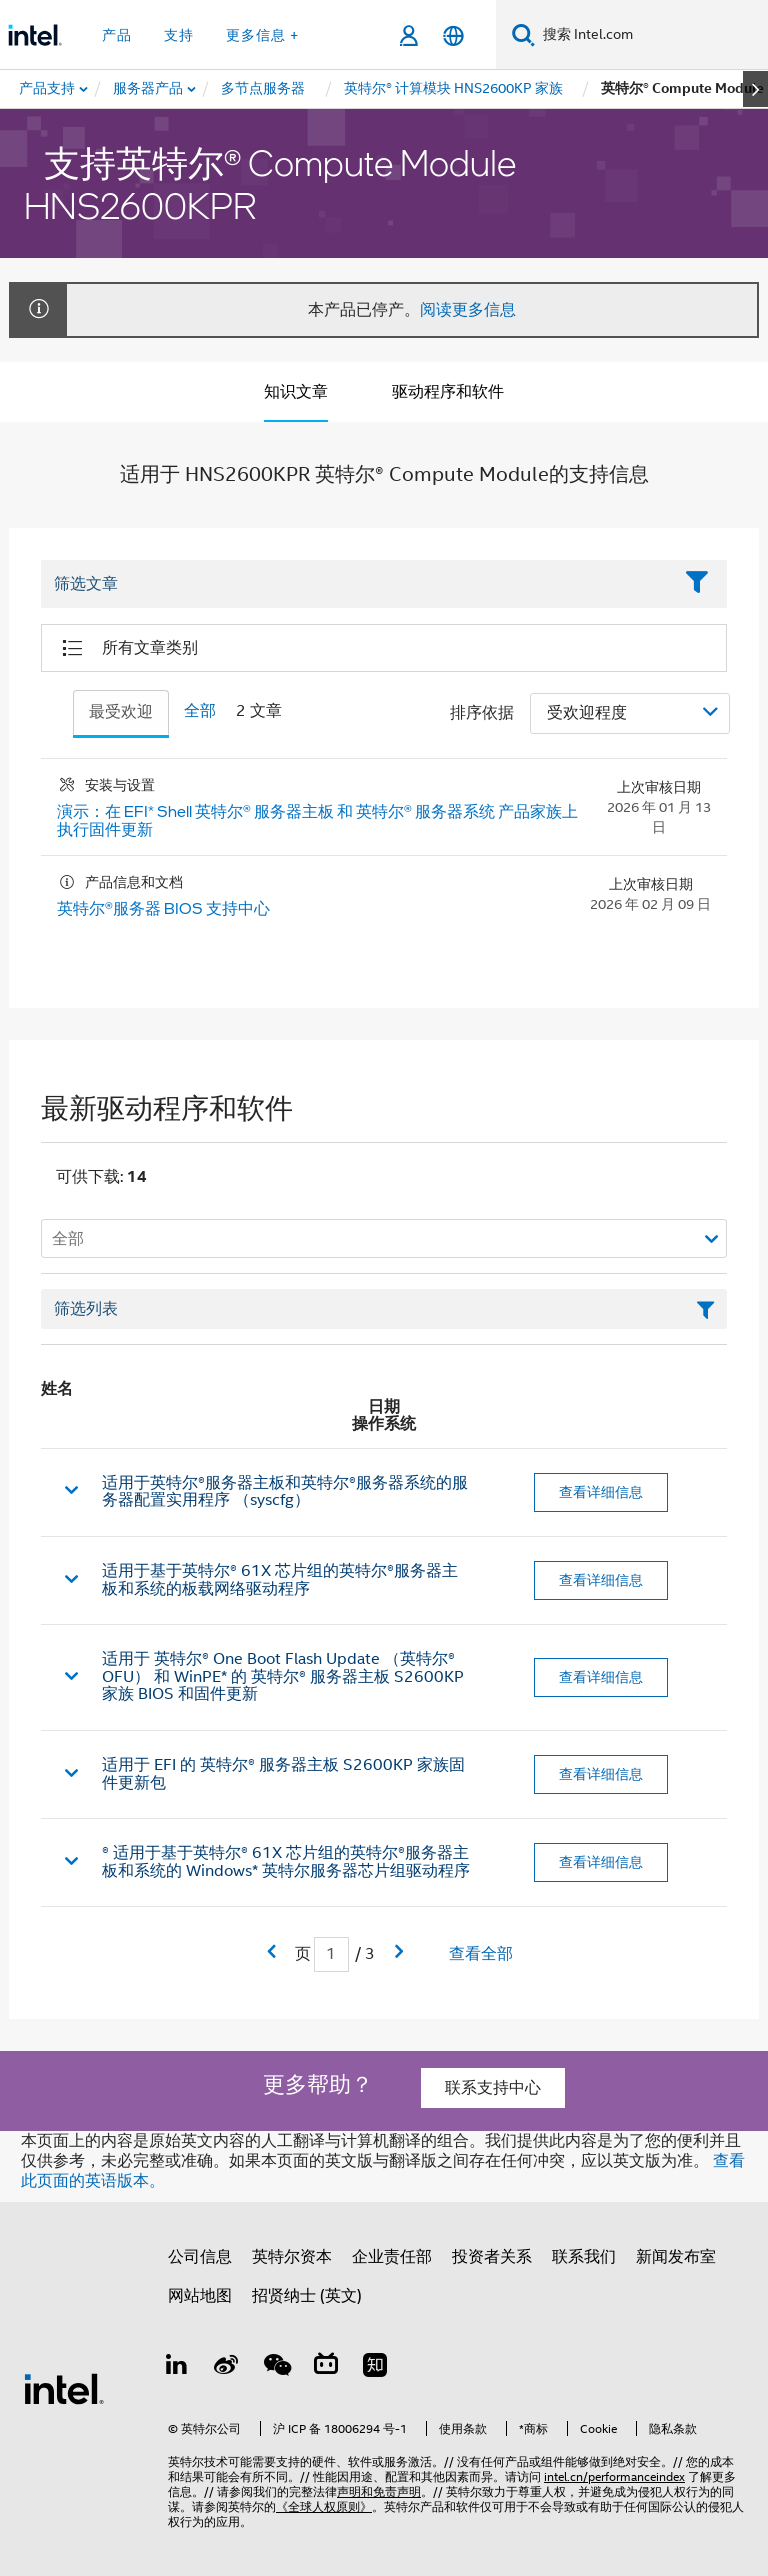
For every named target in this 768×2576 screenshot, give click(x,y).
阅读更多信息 (468, 310)
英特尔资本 (292, 2257)
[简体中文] (453, 35)
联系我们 (584, 2257)
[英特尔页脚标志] (64, 2388)
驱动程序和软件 (448, 392)
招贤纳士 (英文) (307, 2296)
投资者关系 (492, 2257)
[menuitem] (149, 89)
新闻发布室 (676, 2257)
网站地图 (200, 2296)
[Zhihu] (375, 2368)
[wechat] (276, 2368)
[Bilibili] (326, 2368)
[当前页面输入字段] (331, 1954)
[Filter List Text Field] (356, 585)
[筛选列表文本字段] (384, 1309)
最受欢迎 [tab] (121, 712)
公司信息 (200, 2257)
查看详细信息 (601, 1492)
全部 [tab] (200, 711)
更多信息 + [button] (262, 35)
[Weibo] (227, 2368)
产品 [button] (117, 35)
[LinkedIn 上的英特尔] (177, 2368)
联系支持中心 (493, 2088)
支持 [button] (179, 35)
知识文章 (296, 392)
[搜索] (523, 34)
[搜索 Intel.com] (651, 35)
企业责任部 (392, 2257)
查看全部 (481, 1954)
